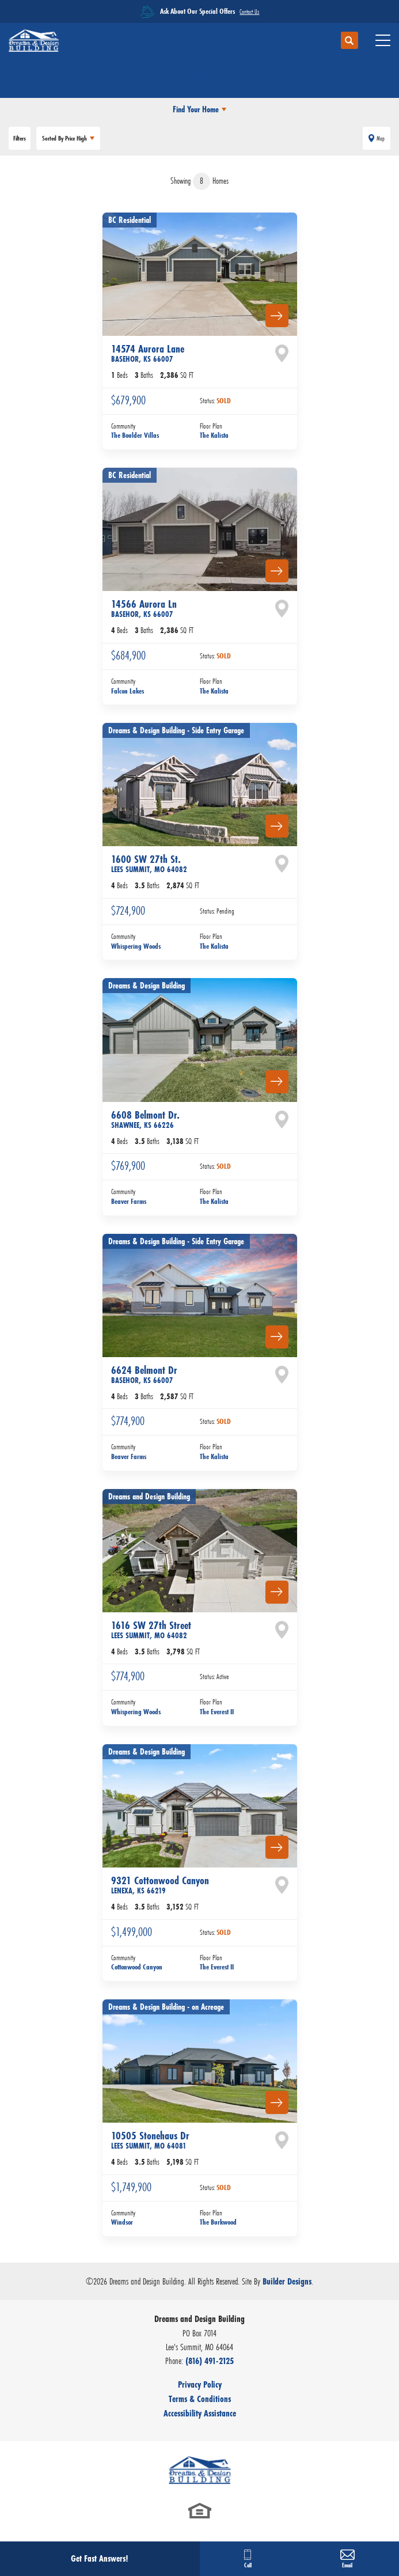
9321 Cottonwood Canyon (160, 1885)
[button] (349, 41)
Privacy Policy (200, 2384)
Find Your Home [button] (196, 109)
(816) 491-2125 (209, 2360)
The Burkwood (218, 2222)
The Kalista (214, 435)
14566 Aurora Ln (144, 608)
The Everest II (217, 1712)
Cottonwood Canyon (136, 1967)
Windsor (122, 2222)
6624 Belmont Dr (144, 1374)
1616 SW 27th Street (151, 1630)
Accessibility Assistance (200, 2413)
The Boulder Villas (135, 435)
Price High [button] (64, 138)
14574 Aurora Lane (147, 353)
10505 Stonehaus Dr (150, 2140)
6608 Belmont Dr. (145, 1119)
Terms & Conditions (200, 2398)
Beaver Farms (128, 1201)
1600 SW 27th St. (149, 863)
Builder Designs (287, 2281)
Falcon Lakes (127, 691)
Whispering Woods (136, 946)
